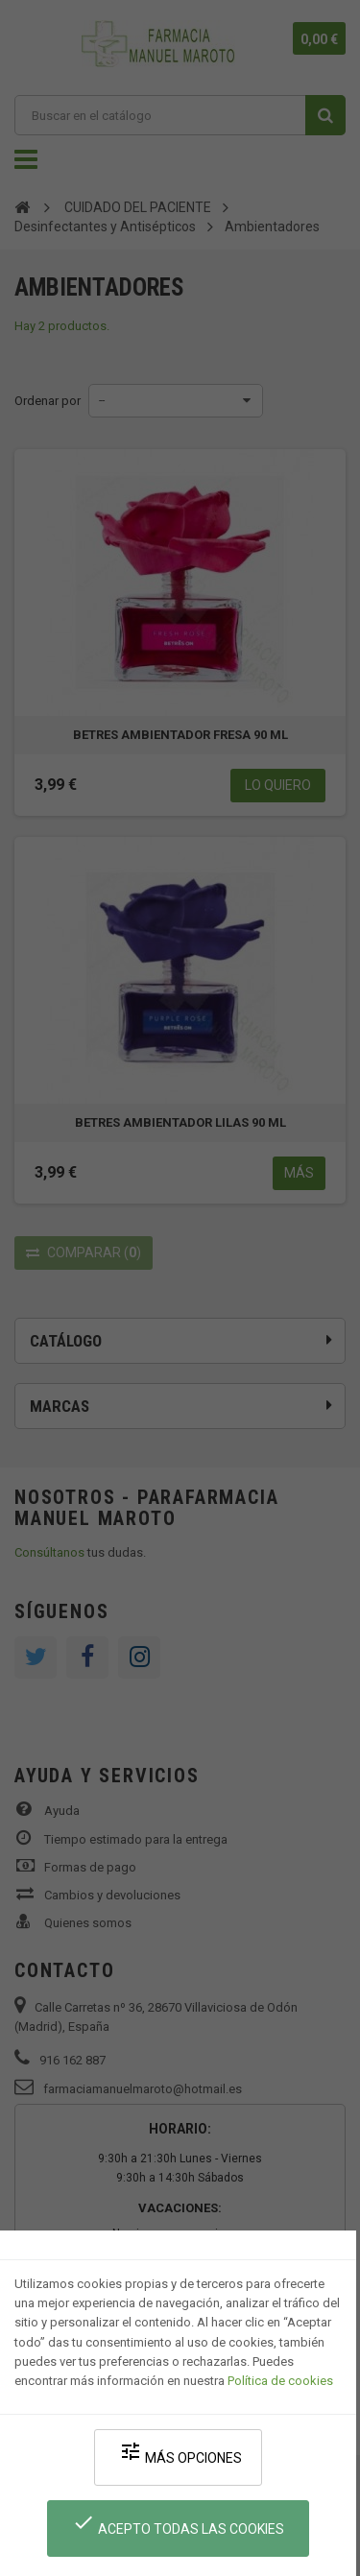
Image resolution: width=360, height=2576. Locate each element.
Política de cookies (280, 2380)
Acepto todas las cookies (178, 2524)
